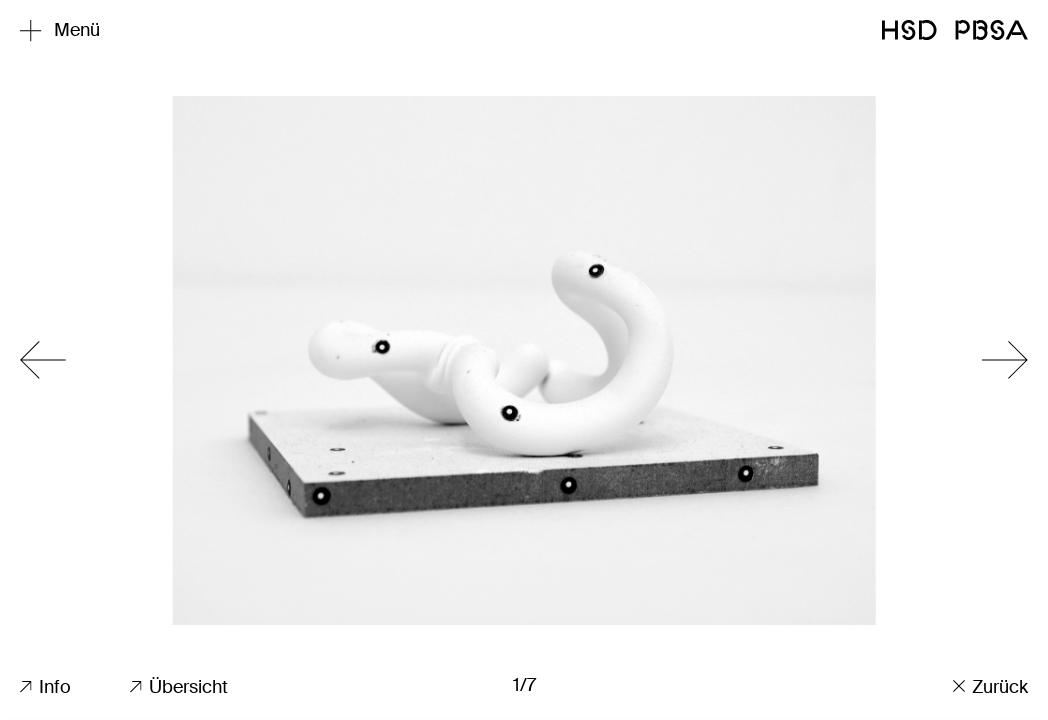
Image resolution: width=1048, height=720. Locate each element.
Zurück (990, 687)
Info (45, 687)
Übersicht (179, 687)
